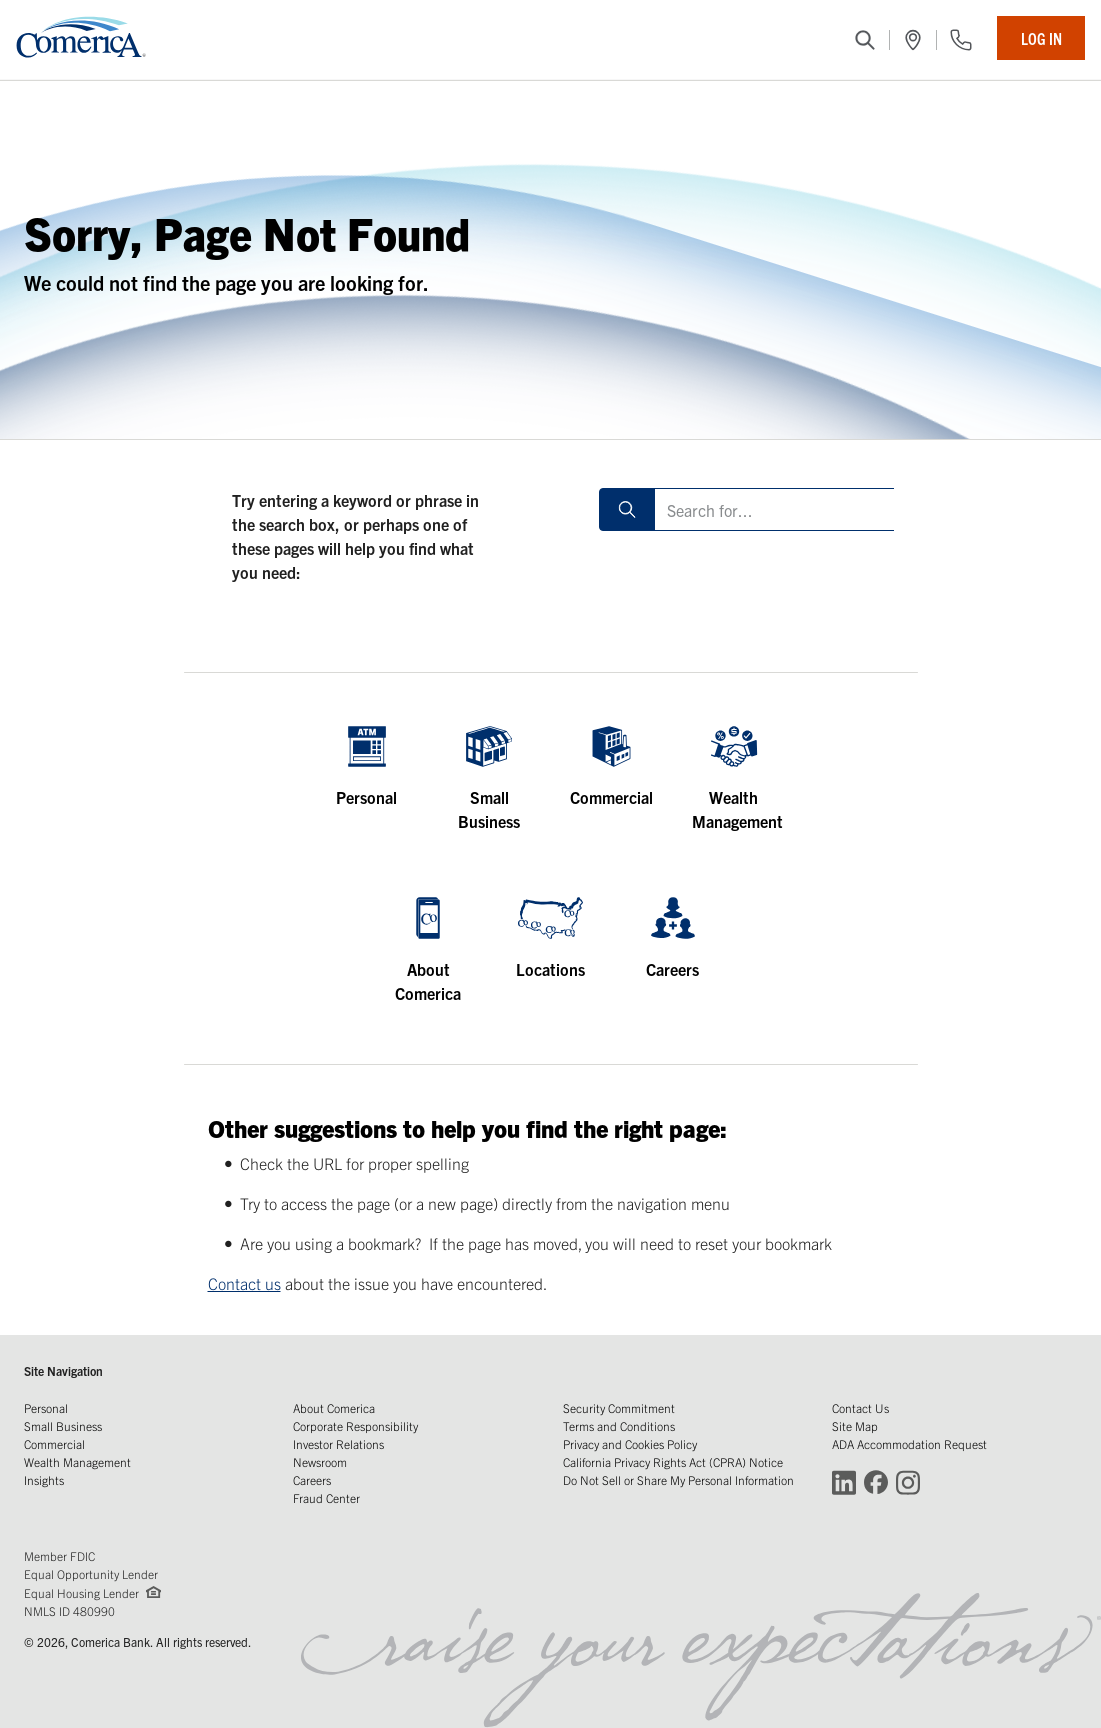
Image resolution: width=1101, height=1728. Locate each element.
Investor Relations (338, 1443)
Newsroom (320, 1461)
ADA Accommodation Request (909, 1443)
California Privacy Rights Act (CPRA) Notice (673, 1461)
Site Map (855, 1425)
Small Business (63, 1425)
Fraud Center (326, 1497)
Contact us (244, 1283)
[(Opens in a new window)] (913, 40)
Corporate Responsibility (355, 1425)
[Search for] (779, 509)
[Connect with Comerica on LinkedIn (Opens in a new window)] (844, 1481)
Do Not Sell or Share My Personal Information (678, 1479)
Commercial (54, 1443)
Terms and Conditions (619, 1425)
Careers (312, 1479)
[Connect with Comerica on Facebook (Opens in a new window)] (876, 1481)
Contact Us (860, 1407)
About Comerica (334, 1407)
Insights (44, 1479)
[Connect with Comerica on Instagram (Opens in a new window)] (908, 1481)
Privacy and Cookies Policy (630, 1443)
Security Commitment (619, 1407)
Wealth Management (77, 1461)
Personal (46, 1407)
